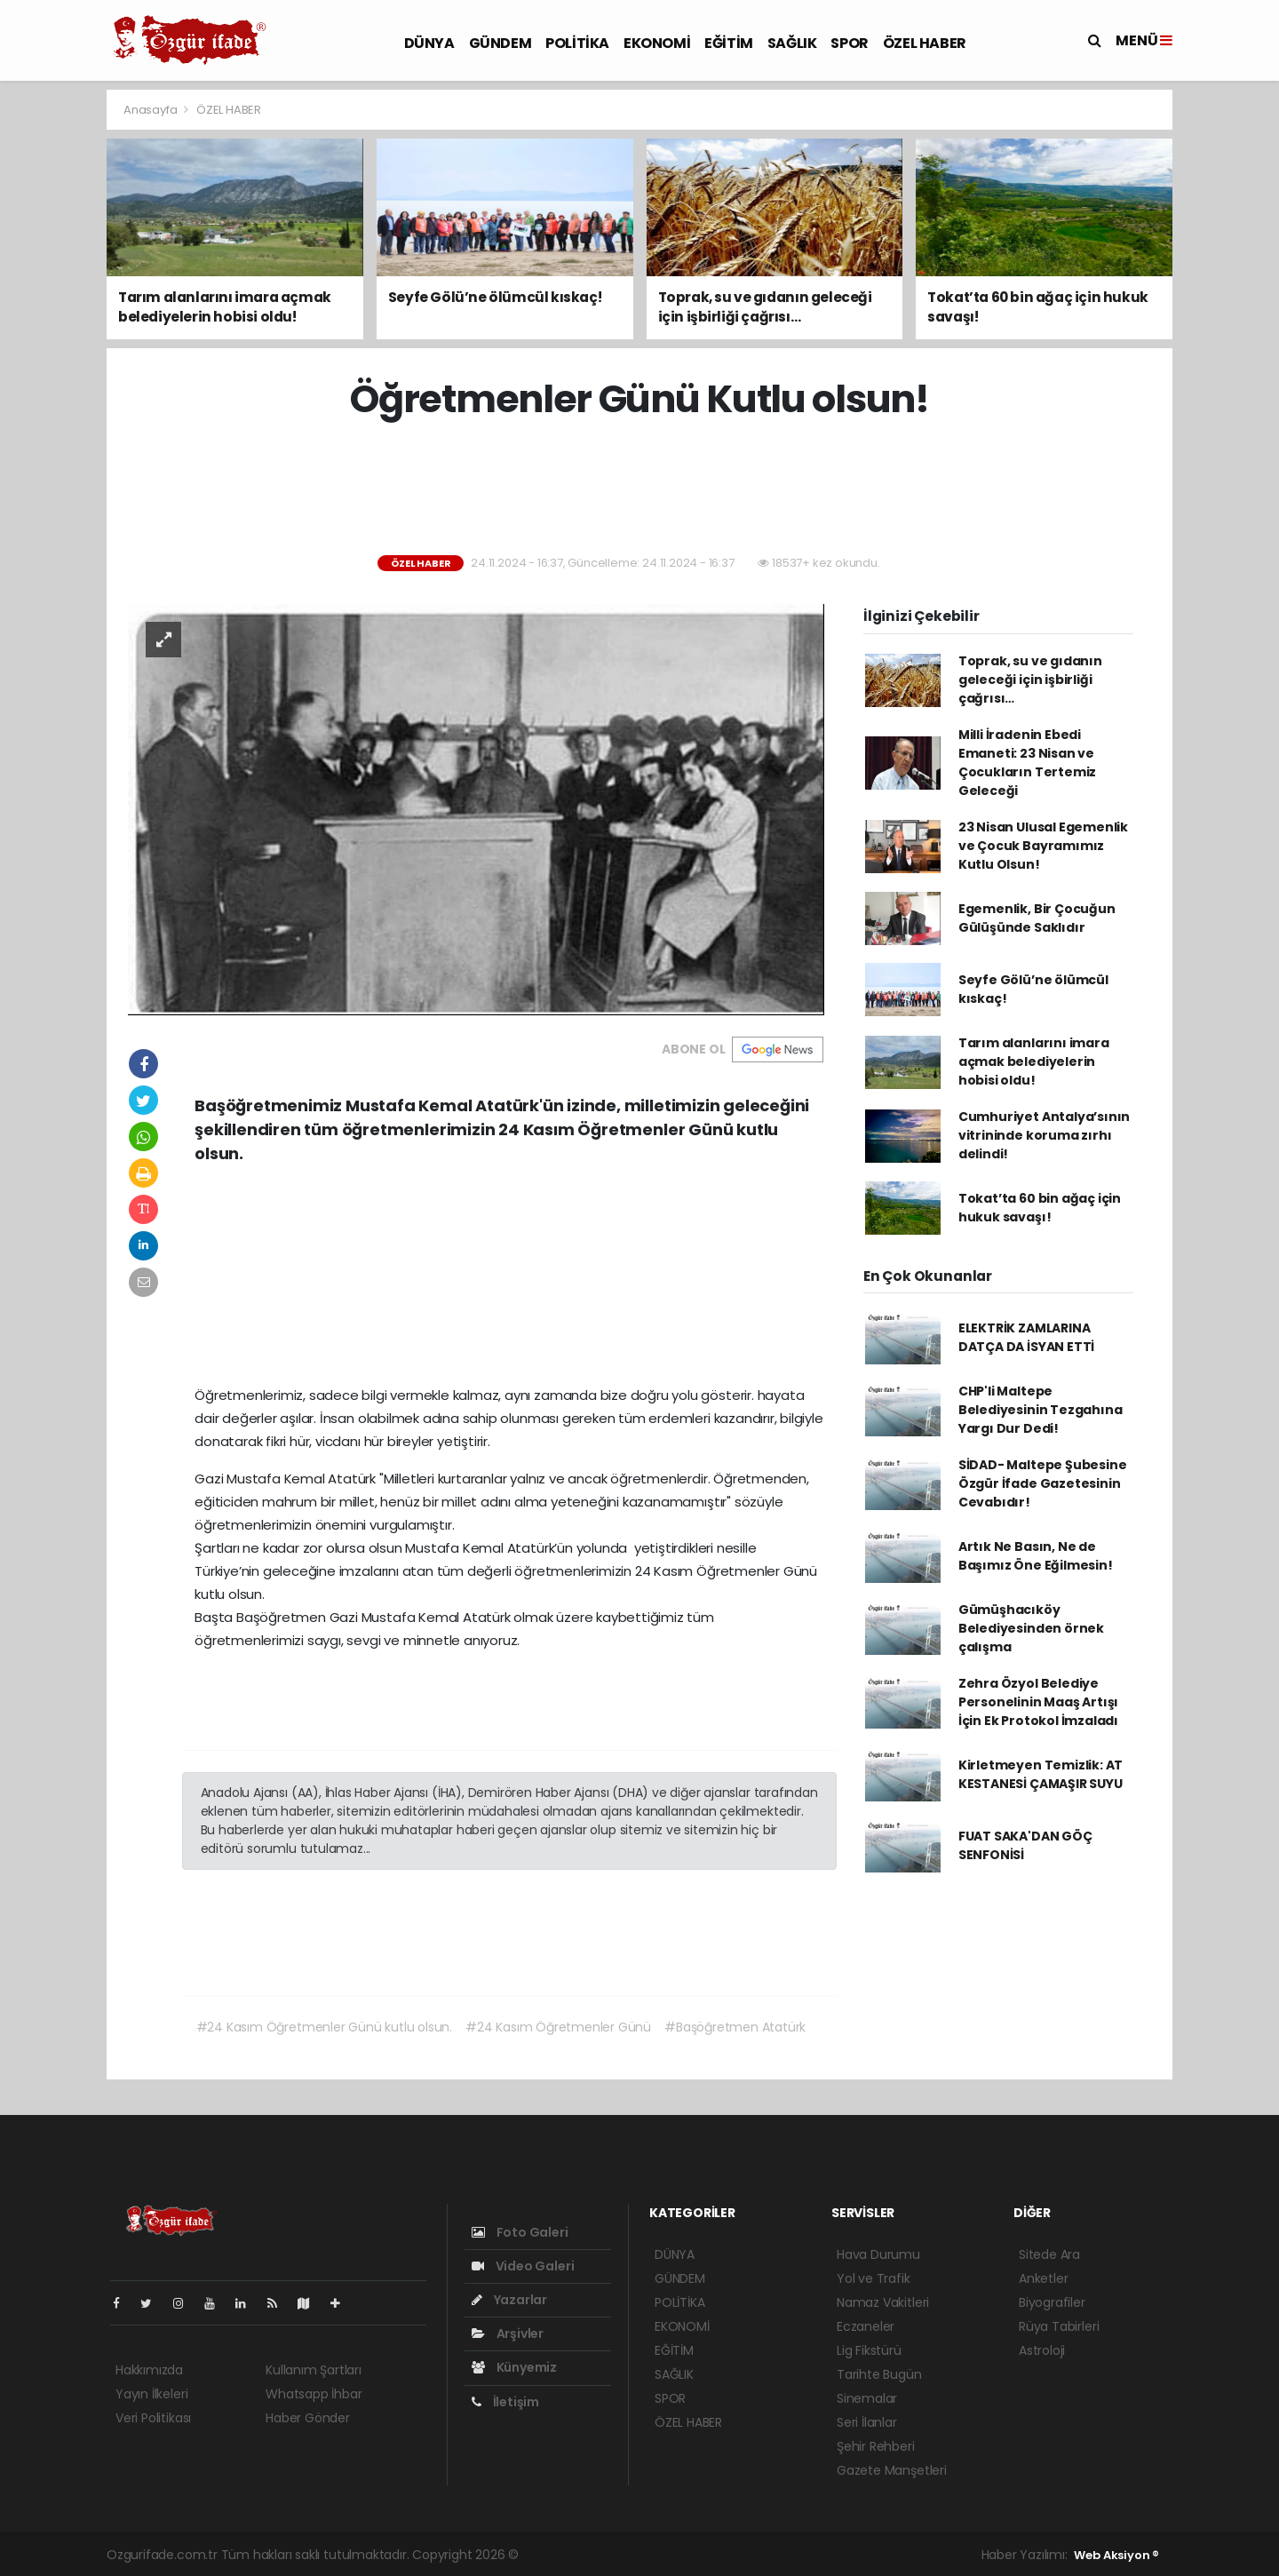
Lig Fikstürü (869, 2350)
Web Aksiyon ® (1116, 2555)
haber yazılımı (563, 2555)
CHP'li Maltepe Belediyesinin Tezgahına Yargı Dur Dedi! (1040, 1409)
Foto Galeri (520, 2232)
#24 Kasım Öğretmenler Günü (558, 2027)
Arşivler (508, 2333)
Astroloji (1042, 2350)
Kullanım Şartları (313, 2370)
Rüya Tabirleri (1059, 2326)
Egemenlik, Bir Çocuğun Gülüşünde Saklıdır (1037, 918)
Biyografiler (1052, 2302)
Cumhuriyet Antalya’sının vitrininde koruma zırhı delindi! (1044, 1135)
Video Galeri (523, 2266)
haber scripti (726, 2555)
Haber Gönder (308, 2418)
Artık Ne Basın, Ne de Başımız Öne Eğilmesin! (1035, 1556)
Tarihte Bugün (879, 2374)
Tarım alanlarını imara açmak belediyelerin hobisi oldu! (1033, 1061)
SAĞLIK (792, 43)
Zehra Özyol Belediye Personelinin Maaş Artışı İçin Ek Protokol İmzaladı (1038, 1701)
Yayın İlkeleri (151, 2394)
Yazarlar (509, 2300)
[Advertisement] (639, 488)
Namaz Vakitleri (883, 2302)
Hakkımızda (149, 2370)
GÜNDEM (500, 43)
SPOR (849, 43)
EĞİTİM (728, 43)
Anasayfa (151, 109)
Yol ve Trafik (873, 2278)
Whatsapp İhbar (313, 2394)
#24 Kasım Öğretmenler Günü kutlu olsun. (324, 2027)
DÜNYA (429, 43)
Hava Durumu (878, 2254)
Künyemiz (514, 2367)
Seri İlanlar (867, 2422)
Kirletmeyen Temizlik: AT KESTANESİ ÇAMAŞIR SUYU (1040, 1774)
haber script (886, 2555)
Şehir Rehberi (876, 2446)
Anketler (1043, 2278)
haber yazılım (807, 2555)
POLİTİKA (577, 43)
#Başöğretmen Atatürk (735, 2027)
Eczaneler (865, 2326)
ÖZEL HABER (924, 43)
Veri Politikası (153, 2418)
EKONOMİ (657, 43)
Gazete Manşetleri (892, 2470)
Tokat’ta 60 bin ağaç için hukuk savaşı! (1039, 1207)
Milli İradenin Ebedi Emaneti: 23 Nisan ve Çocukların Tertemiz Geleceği (1027, 762)
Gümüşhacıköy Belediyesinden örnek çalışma (1031, 1628)
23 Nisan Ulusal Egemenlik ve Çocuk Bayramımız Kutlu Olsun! (1043, 845)
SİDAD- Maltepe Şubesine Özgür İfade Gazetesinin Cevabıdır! (1042, 1483)
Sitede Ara (1049, 2254)
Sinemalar (867, 2398)
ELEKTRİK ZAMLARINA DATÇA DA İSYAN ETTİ (1026, 1337)
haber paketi (646, 2555)
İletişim (505, 2402)
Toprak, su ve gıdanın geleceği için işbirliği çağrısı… (1030, 679)
